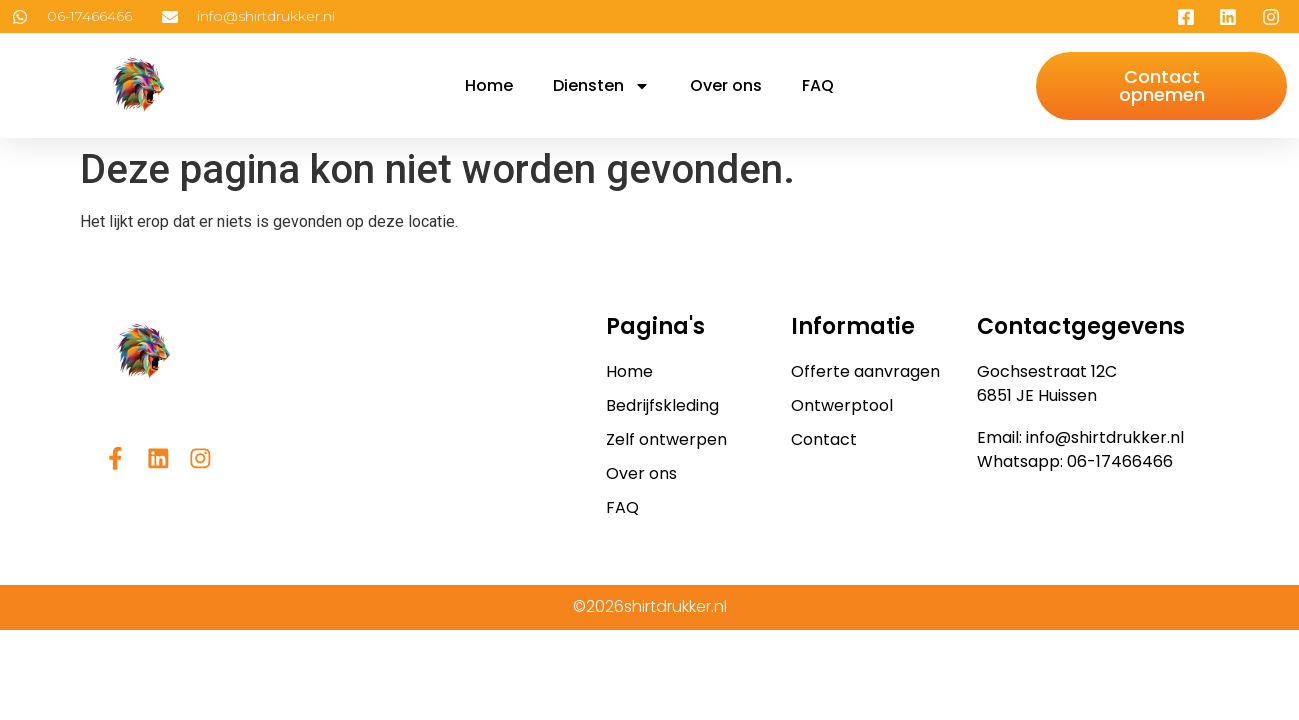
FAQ (818, 85)
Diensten (601, 86)
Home (489, 85)
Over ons (726, 85)
